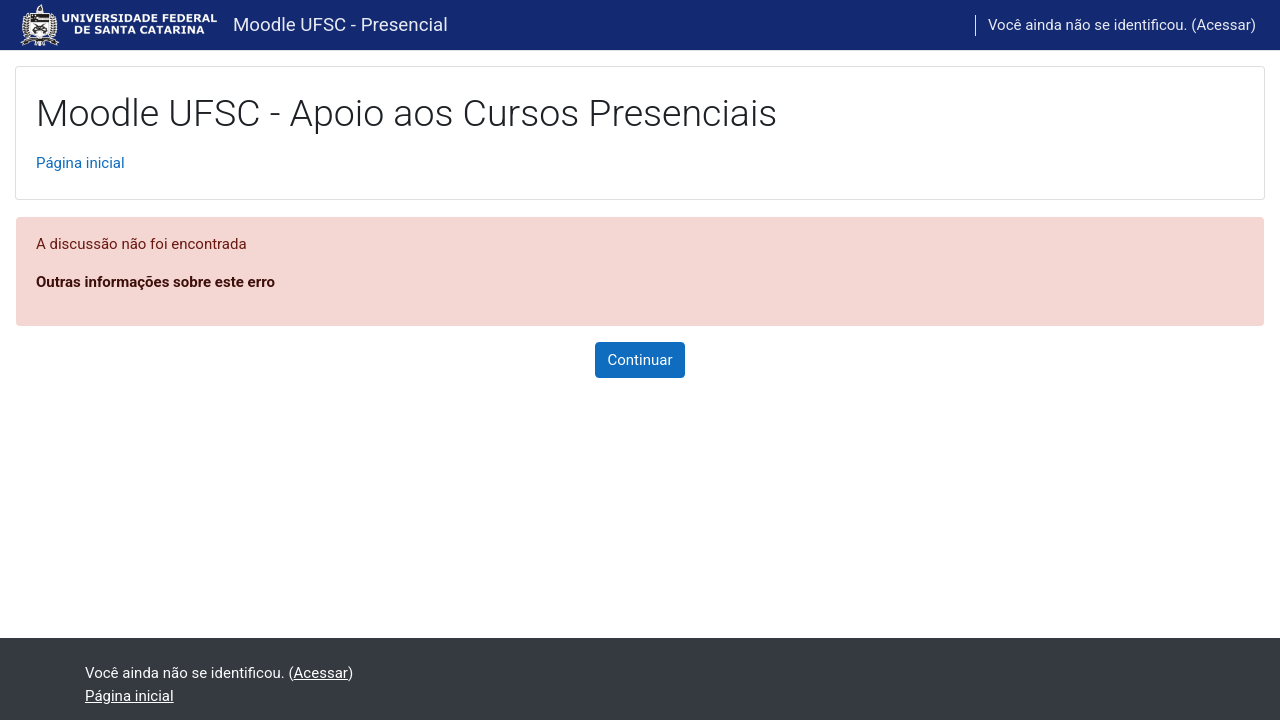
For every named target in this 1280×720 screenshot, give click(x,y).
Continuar (640, 360)
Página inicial (80, 163)
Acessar (1223, 25)
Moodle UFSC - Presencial (340, 25)
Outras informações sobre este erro (155, 282)
